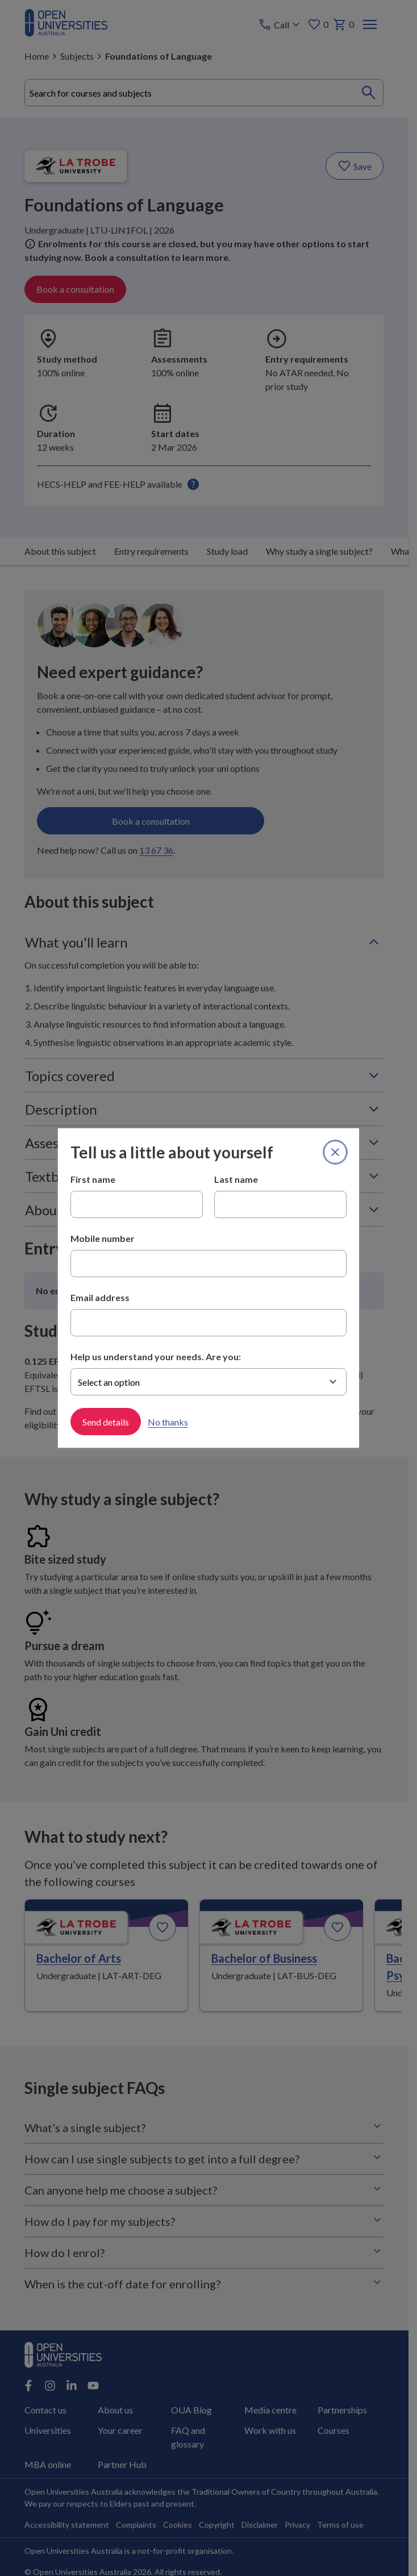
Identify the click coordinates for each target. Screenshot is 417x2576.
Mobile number (102, 1238)
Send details (105, 1421)
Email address (100, 1297)
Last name (236, 1179)
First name (92, 1179)
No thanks (168, 1421)
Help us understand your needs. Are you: (155, 1356)
